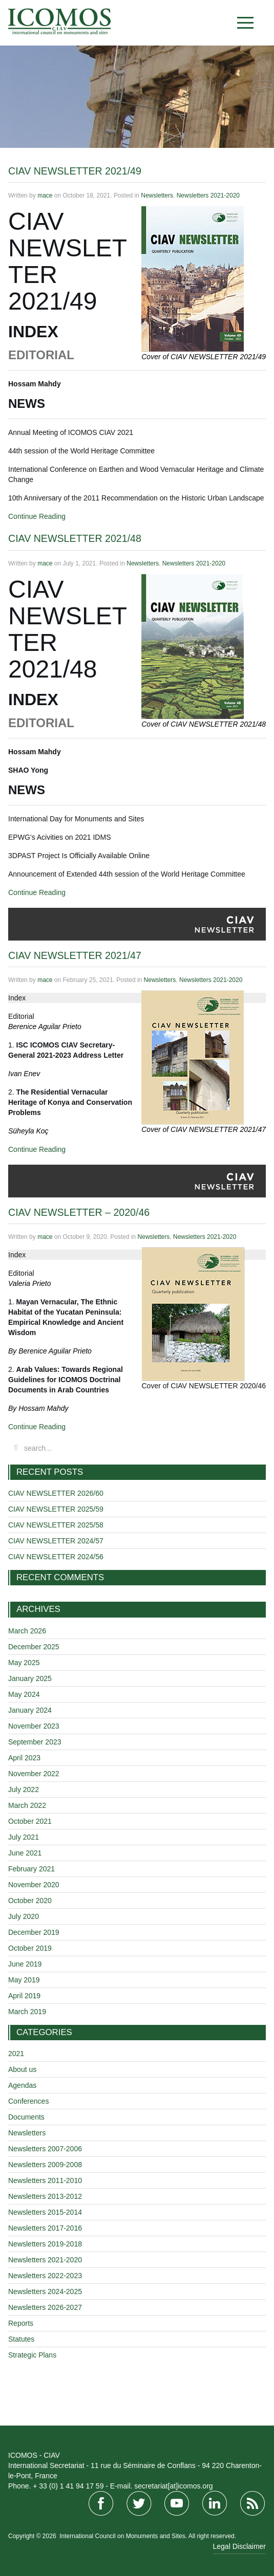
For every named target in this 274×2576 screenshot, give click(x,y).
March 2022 (27, 1805)
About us (22, 2069)
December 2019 (33, 1932)
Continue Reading (37, 516)
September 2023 (34, 1742)
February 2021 (31, 1869)
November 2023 (33, 1726)
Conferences (28, 2101)
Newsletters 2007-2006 (45, 2149)
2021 (16, 2053)
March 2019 (27, 2011)
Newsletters (157, 195)
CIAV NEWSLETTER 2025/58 (55, 1525)
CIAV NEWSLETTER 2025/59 (55, 1509)
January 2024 (30, 1710)
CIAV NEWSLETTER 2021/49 (74, 171)
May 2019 (23, 1980)
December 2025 (33, 1647)
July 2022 (23, 1789)
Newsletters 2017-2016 (45, 2228)
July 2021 (23, 1837)
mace (44, 195)
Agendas (22, 2085)
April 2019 (24, 1996)
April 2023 (24, 1758)
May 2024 (23, 1694)
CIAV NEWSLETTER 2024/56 (55, 1557)
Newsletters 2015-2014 (45, 2212)
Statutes (21, 2339)
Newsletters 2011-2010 (45, 2180)
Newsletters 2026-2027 (45, 2307)
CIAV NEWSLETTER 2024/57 (55, 1541)
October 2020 (30, 1900)
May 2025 (23, 1662)
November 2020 (33, 1885)
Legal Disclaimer (239, 2546)
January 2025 (30, 1678)
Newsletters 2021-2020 (208, 195)
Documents (26, 2117)
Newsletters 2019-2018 (45, 2244)
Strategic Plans (32, 2355)
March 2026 (27, 1631)
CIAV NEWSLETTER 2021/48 (74, 538)
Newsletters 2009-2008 (45, 2164)
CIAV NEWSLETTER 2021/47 (74, 955)
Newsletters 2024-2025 (45, 2291)
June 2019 (24, 1964)
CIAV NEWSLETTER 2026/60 (55, 1493)
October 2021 (30, 1821)
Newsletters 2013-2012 (45, 2196)
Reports (20, 2323)
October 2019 (30, 1948)
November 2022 (33, 1774)
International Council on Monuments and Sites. (123, 2536)
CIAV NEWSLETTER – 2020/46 (79, 1212)
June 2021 (24, 1853)
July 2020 (23, 1916)
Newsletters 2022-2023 (45, 2276)
